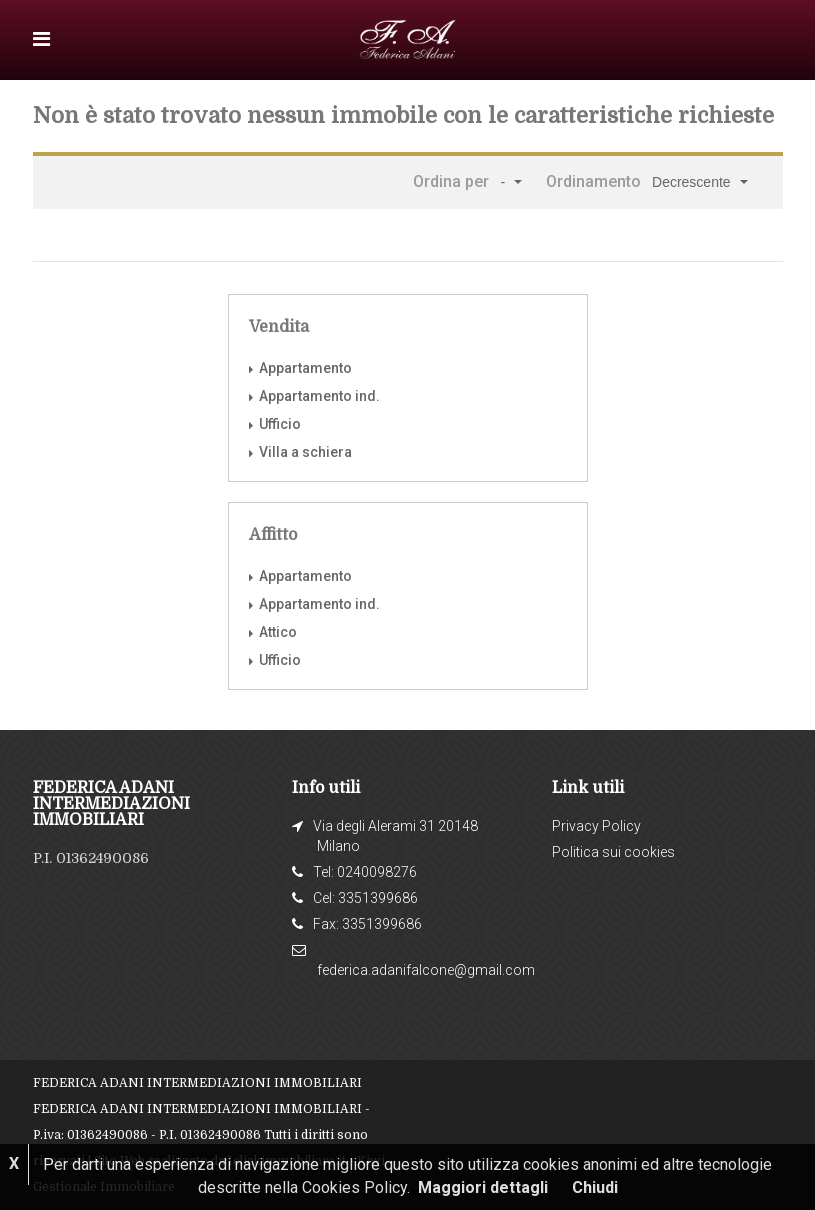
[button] (509, 182)
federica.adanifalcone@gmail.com (426, 970)
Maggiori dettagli (483, 1187)
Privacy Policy (596, 826)
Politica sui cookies (613, 852)
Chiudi (595, 1187)
